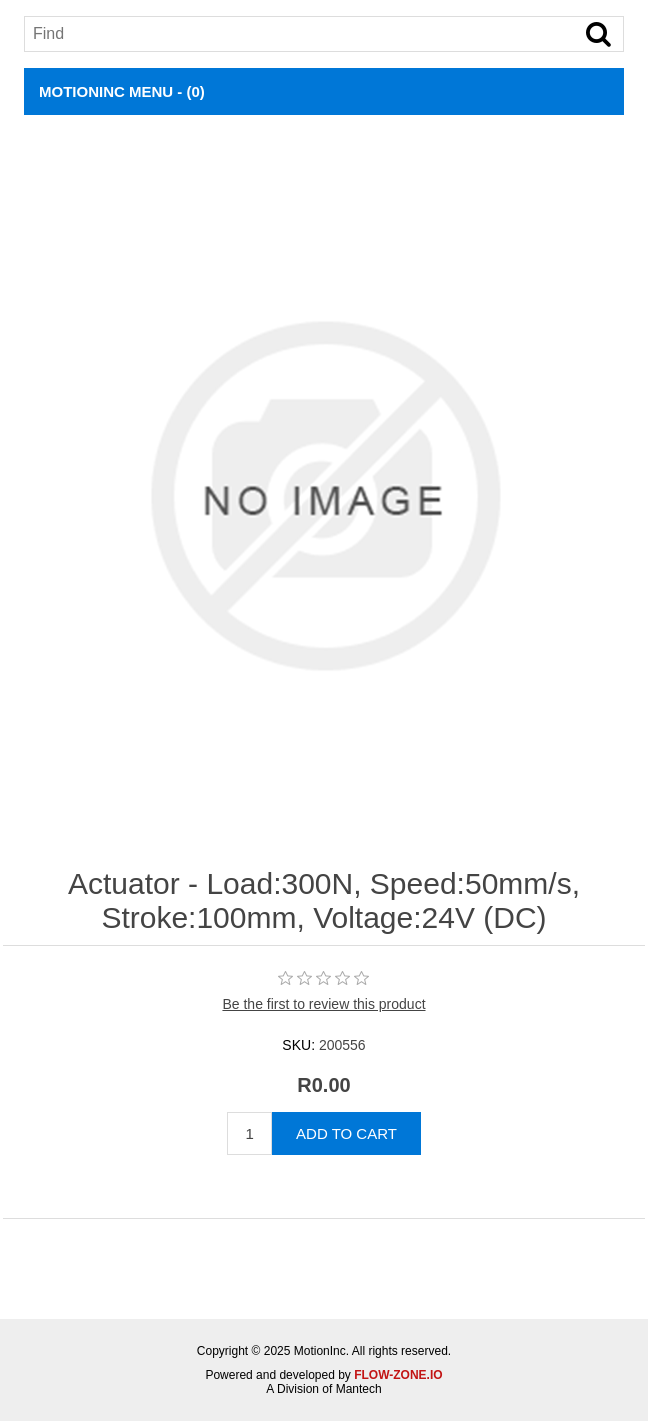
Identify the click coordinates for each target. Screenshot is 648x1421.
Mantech (359, 1389)
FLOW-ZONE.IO (398, 1375)
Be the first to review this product (323, 1004)
